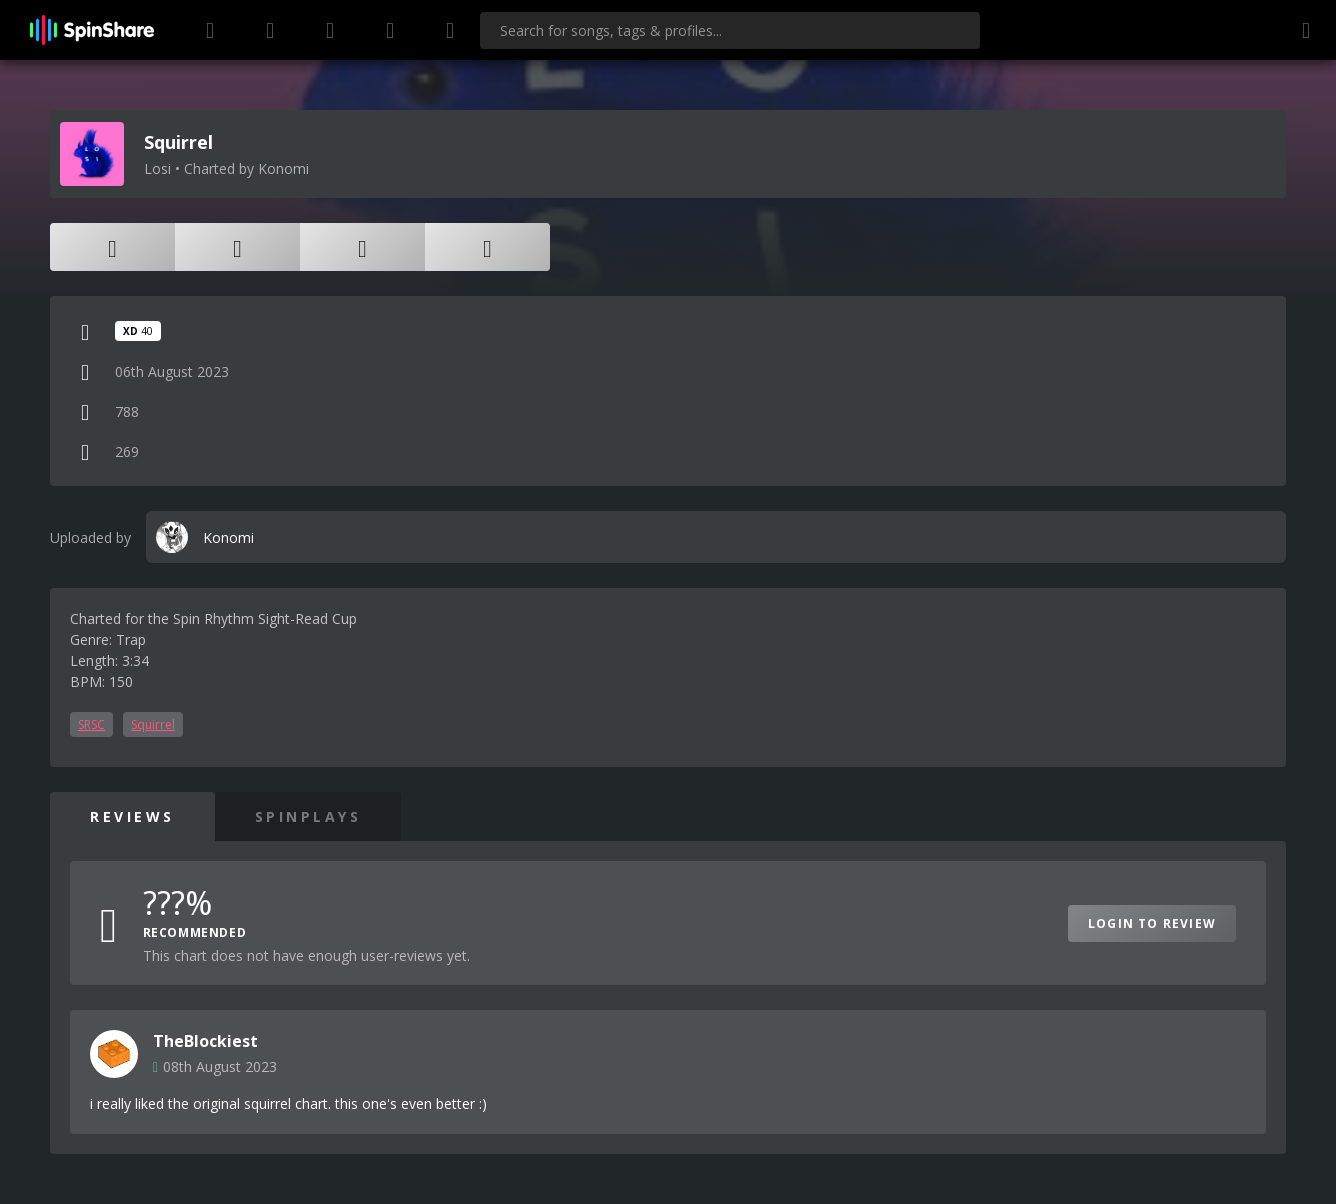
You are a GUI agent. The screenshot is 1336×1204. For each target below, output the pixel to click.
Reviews (132, 816)
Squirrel (153, 724)
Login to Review (1152, 923)
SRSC (91, 724)
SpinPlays (308, 816)
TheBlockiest (205, 1041)
